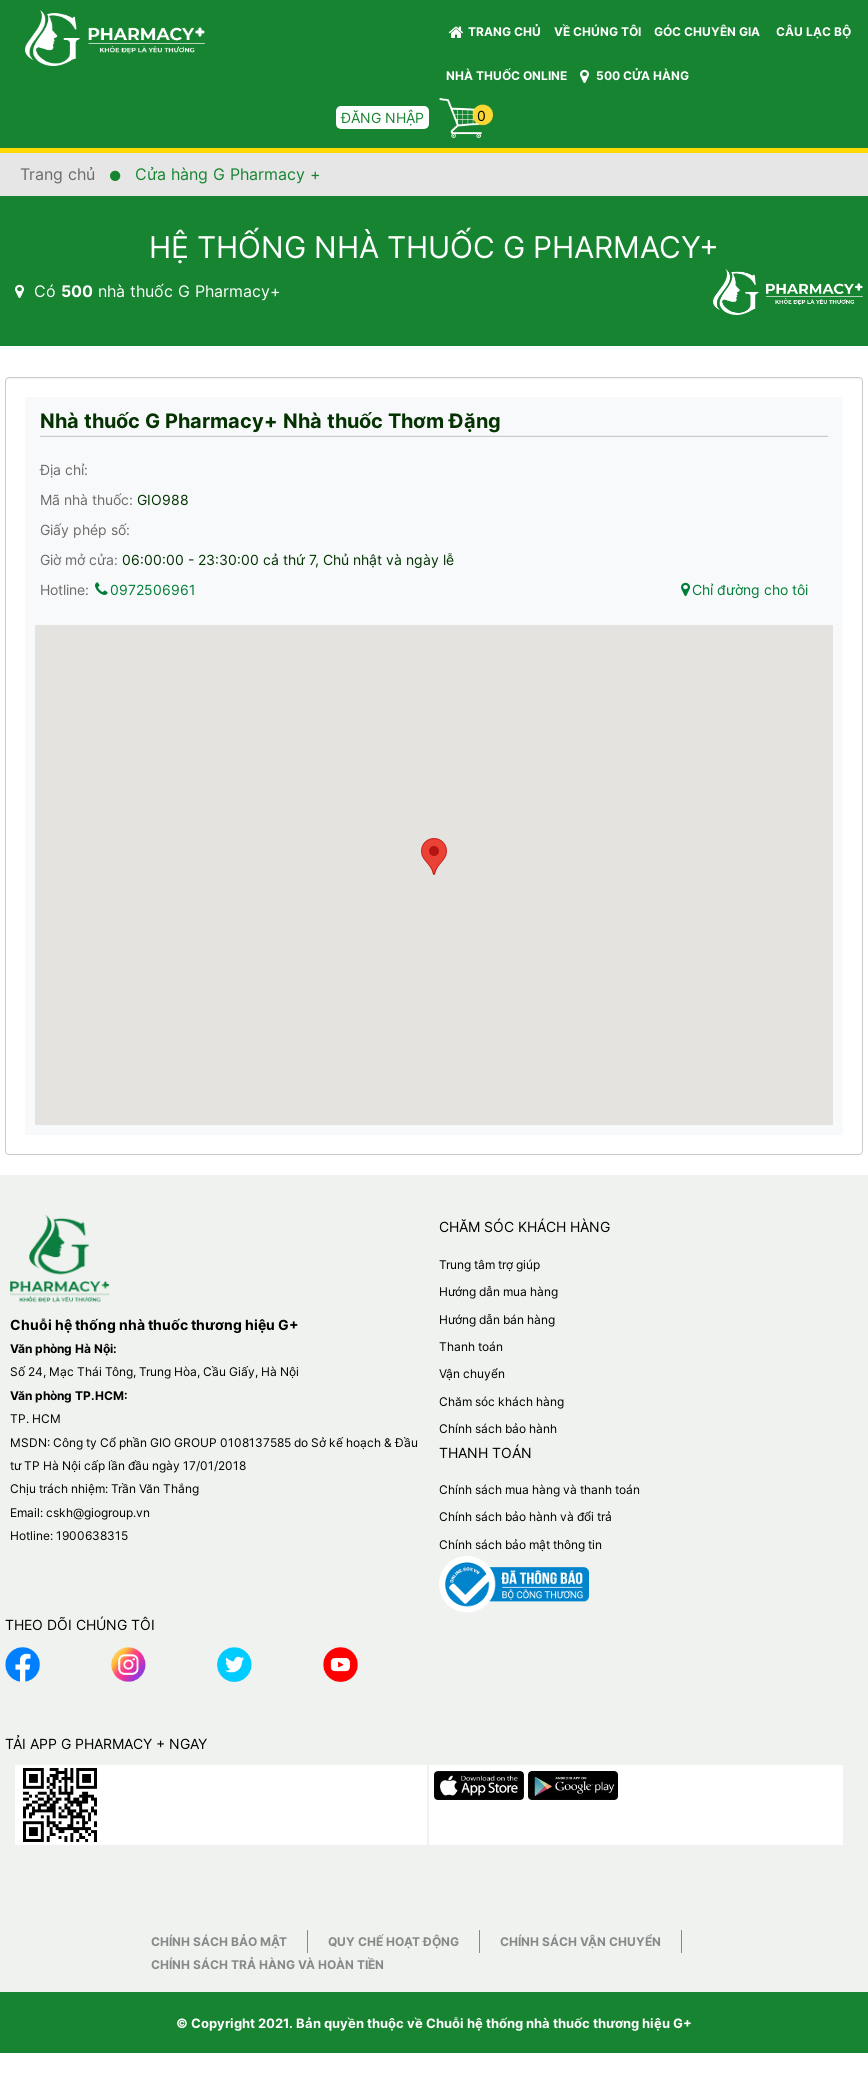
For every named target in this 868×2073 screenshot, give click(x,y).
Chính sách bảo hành (498, 1428)
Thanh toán (471, 1346)
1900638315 (92, 1535)
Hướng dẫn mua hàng (498, 1291)
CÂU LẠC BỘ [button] (813, 31)
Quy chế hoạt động (393, 1941)
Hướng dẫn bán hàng (497, 1319)
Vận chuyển (472, 1373)
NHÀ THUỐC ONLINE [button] (506, 75)
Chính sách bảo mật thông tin (520, 1544)
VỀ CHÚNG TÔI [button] (597, 31)
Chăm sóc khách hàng (501, 1401)
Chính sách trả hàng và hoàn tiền (267, 1964)
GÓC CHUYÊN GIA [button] (710, 36)
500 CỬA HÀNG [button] (634, 76)
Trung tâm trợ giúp (489, 1264)
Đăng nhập (382, 117)
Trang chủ (495, 32)
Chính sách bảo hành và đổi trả (525, 1516)
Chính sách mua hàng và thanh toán (539, 1489)
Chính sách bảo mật (219, 1941)
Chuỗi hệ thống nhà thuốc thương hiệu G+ (559, 2023)
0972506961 (144, 589)
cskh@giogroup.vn (98, 1512)
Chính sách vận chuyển (580, 1941)
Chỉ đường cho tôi (743, 589)
